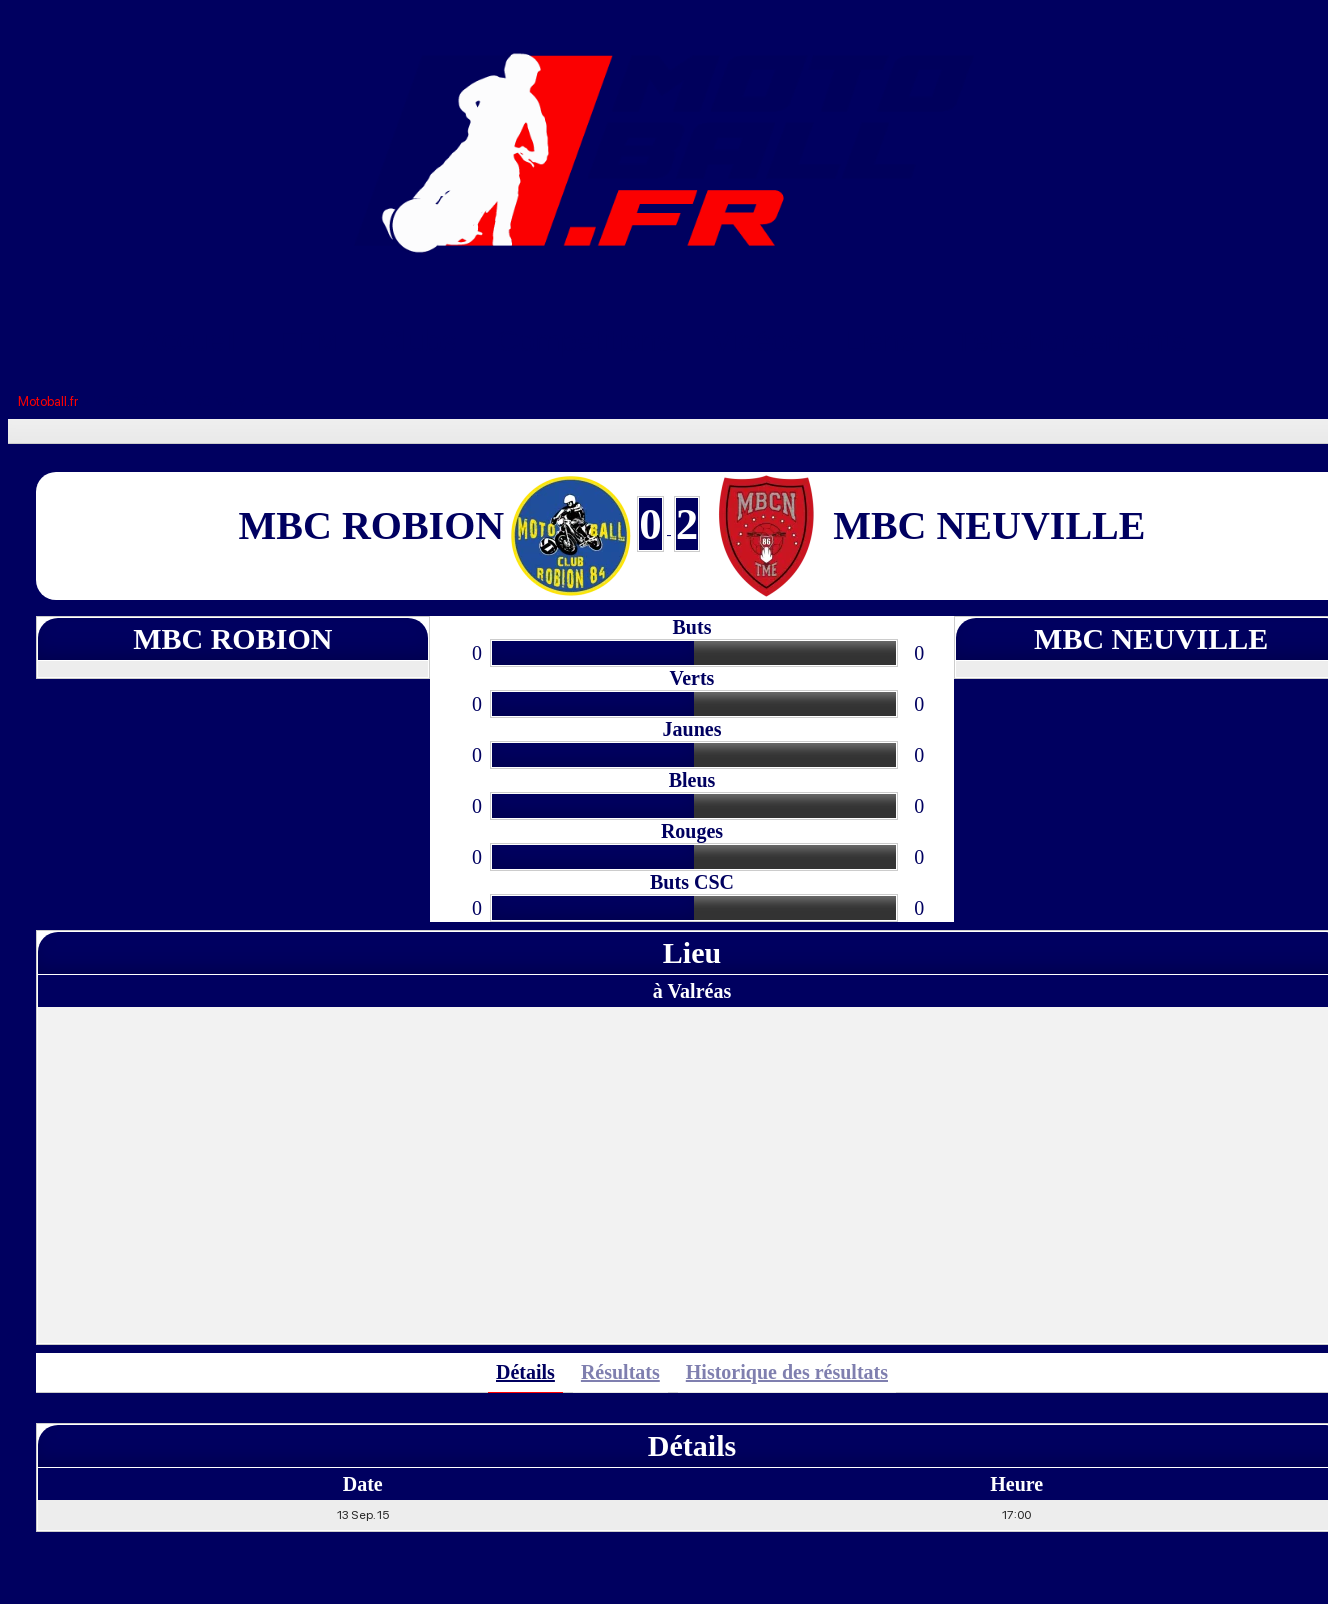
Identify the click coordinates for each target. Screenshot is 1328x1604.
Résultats (620, 1372)
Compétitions (584, 340)
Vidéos (757, 340)
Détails (525, 1372)
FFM (309, 340)
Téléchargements (1071, 340)
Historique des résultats (787, 1372)
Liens (879, 340)
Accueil (190, 340)
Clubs (418, 340)
